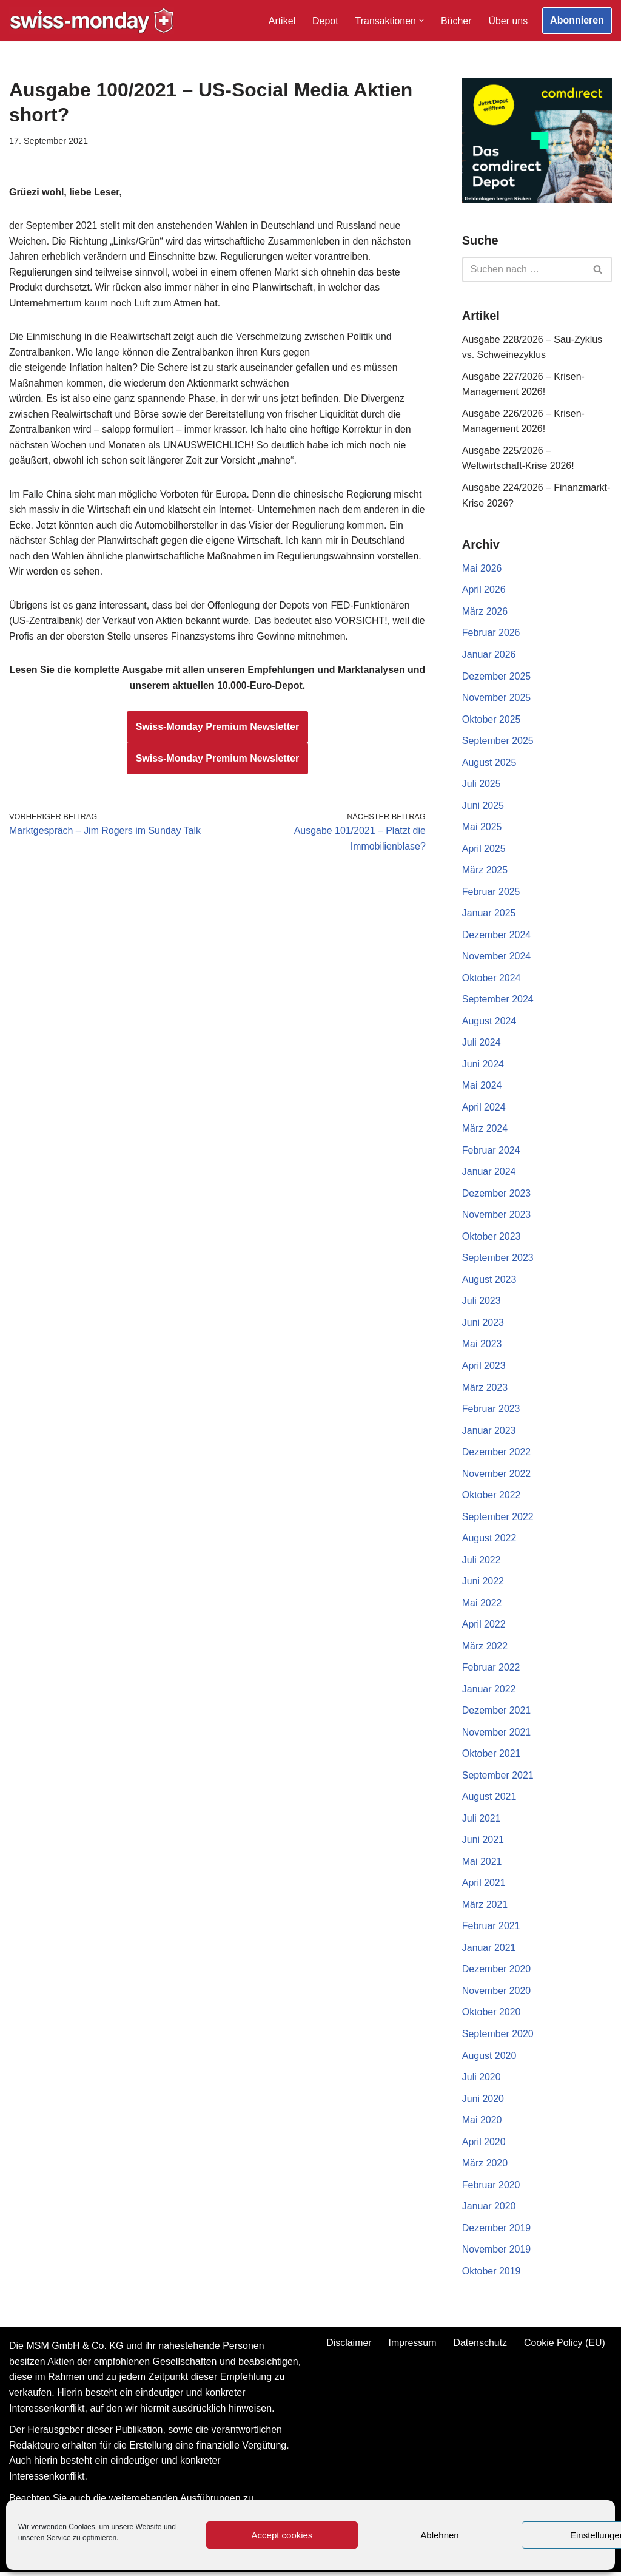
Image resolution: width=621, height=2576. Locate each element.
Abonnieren (577, 20)
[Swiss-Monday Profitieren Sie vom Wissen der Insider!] (91, 20)
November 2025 (496, 699)
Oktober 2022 (491, 1498)
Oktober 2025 (491, 720)
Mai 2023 (482, 1346)
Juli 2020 (481, 2081)
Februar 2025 (491, 893)
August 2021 (489, 1800)
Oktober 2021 (491, 1757)
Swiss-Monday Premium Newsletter (217, 728)
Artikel (281, 21)
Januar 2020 (489, 2210)
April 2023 (484, 1368)
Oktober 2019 (491, 2275)
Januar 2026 (489, 655)
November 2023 (496, 1217)
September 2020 (498, 2037)
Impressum (412, 2347)
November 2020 (496, 1994)
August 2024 (489, 1023)
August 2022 (489, 1541)
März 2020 (485, 2167)
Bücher (455, 21)
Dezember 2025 (496, 677)
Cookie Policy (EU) (564, 2347)
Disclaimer (349, 2347)
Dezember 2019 (496, 2232)
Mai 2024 (482, 1087)
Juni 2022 (483, 1584)
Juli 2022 (481, 1562)
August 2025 (489, 763)
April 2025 (484, 850)
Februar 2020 (491, 2189)
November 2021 (496, 1735)
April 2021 (484, 1886)
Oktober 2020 (491, 2016)
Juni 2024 (483, 1066)
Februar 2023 (491, 1411)
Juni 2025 (483, 807)
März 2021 (485, 1908)
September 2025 (498, 742)
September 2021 (498, 1778)
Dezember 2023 (496, 1195)
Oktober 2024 (491, 979)
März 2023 (485, 1390)
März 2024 (485, 1131)
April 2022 (484, 1627)
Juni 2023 (483, 1325)
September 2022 (498, 1519)
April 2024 (484, 1109)
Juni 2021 (483, 1843)
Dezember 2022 (496, 1454)
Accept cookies (282, 2535)
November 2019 (496, 2253)
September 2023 (498, 1260)
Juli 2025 (481, 785)
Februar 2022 (491, 1670)
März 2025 (485, 871)
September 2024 (498, 1001)
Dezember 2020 (496, 1973)
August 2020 (489, 2059)
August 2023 (489, 1282)
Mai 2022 (482, 1606)
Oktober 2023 (491, 1239)
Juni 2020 (483, 2102)
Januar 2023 (489, 1433)
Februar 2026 (491, 634)
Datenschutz (480, 2347)
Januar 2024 (489, 1174)
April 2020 (484, 2145)
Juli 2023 (481, 1303)
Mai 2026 (482, 569)
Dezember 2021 (496, 1714)
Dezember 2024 (496, 936)
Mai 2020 (482, 2124)
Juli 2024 (481, 1044)
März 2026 (485, 612)
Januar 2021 (489, 1951)
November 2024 (496, 958)
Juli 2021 (481, 1822)
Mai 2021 (482, 1865)
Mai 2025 (482, 828)
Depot (325, 21)
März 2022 (485, 1649)
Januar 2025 (489, 915)
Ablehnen (439, 2535)
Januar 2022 (489, 1692)
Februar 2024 (491, 1152)
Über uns (508, 21)
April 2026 (484, 591)
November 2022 (496, 1476)
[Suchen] (523, 269)
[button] (420, 20)
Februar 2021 (491, 1930)
